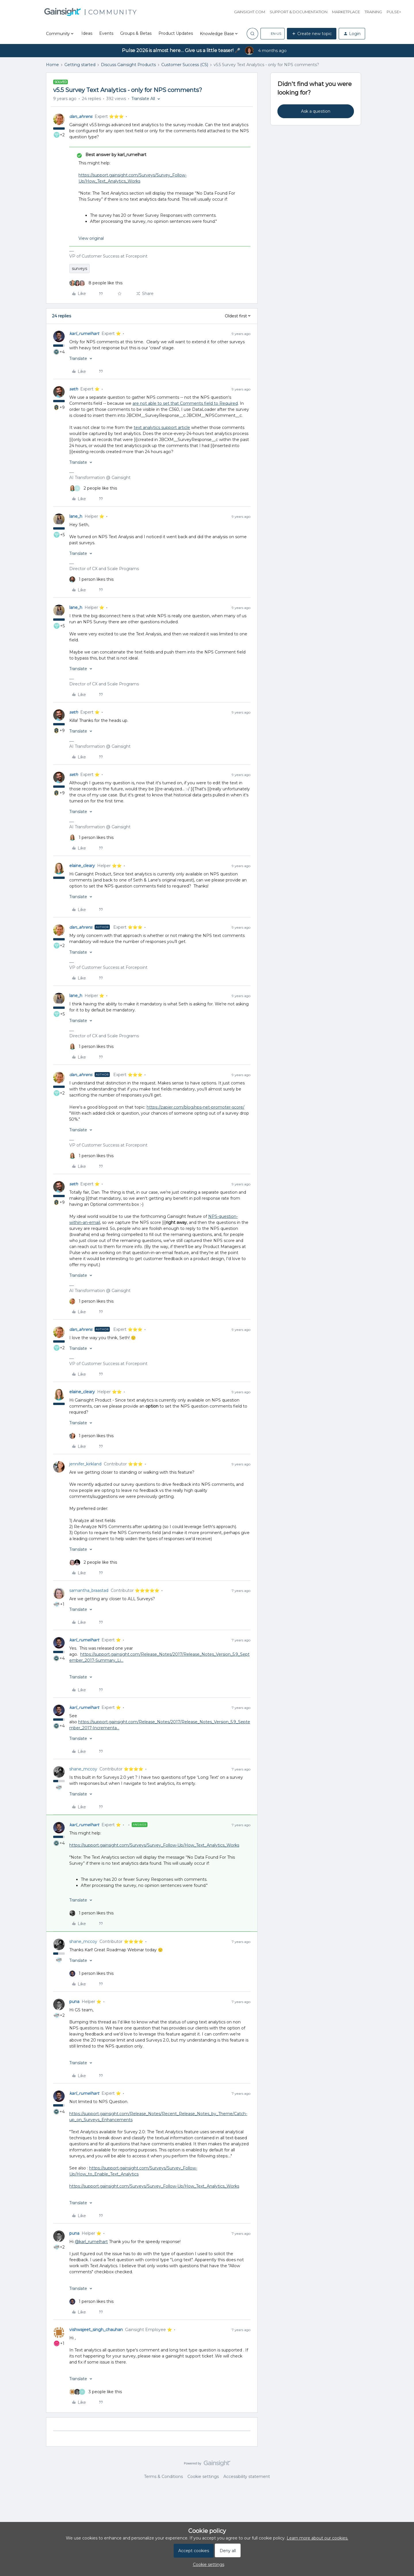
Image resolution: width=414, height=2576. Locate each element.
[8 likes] (95, 283)
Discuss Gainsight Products (128, 64)
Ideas (86, 33)
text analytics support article (162, 427)
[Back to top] (402, 2468)
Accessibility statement (246, 2476)
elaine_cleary (82, 865)
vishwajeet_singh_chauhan (96, 2329)
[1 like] (91, 579)
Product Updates (175, 33)
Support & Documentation (298, 11)
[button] (272, 33)
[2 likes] (93, 488)
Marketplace (346, 11)
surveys (79, 268)
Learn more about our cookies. (317, 2538)
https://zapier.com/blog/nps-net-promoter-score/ (195, 1107)
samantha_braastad (88, 1590)
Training (373, 11)
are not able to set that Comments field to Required (185, 403)
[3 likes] (95, 2392)
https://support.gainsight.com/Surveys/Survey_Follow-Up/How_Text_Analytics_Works (154, 1845)
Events (106, 33)
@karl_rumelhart (91, 2241)
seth (73, 389)
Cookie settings (203, 2476)
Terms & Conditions (163, 2476)
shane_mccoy (83, 1769)
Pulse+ (394, 11)
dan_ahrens (80, 116)
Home (52, 64)
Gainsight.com (249, 11)
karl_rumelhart (84, 333)
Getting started (79, 64)
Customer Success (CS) (184, 64)
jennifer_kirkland (85, 1464)
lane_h (75, 516)
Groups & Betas (136, 33)
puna (74, 2001)
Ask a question (315, 111)
